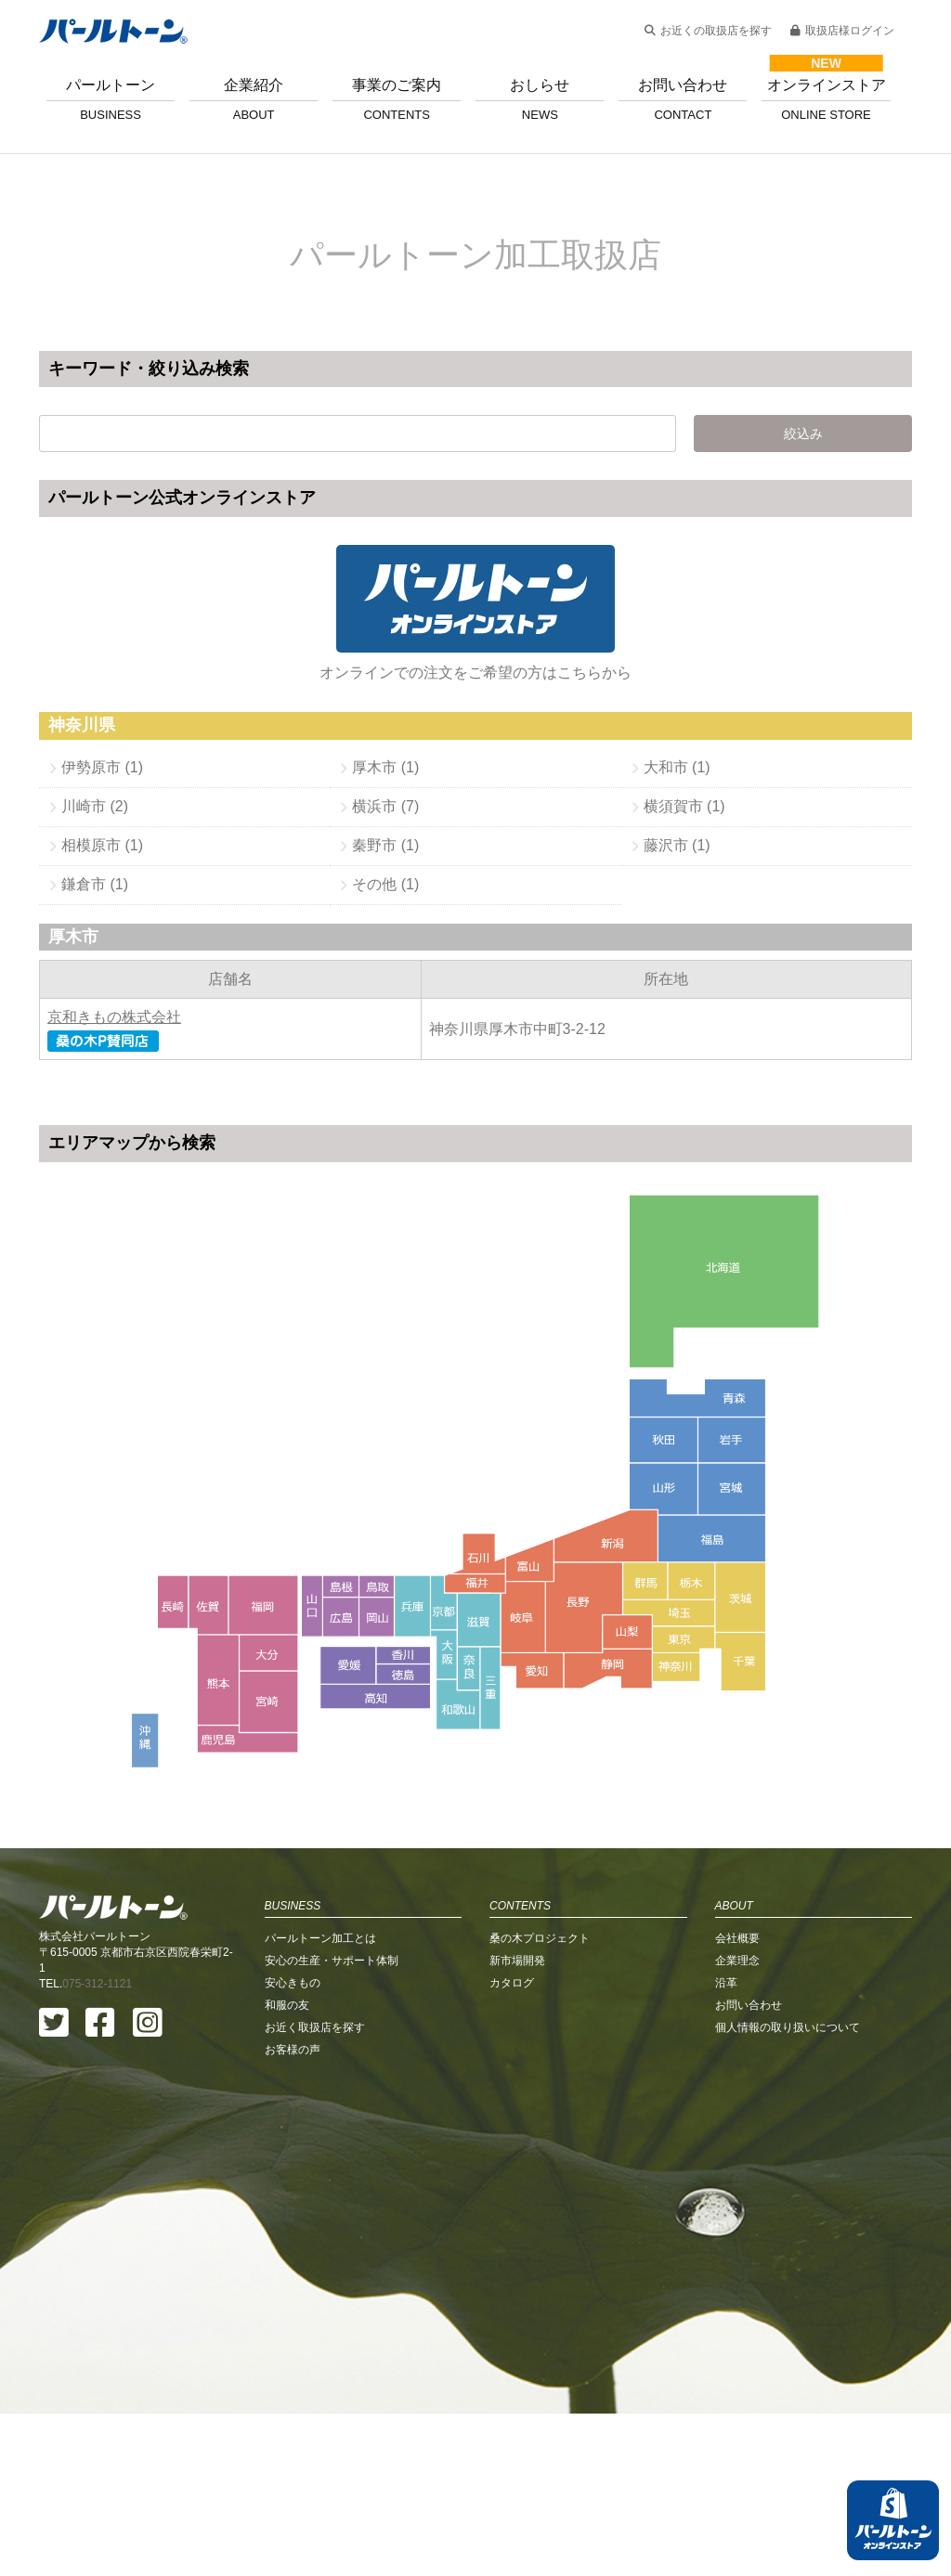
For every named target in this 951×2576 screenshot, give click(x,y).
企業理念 (737, 2122)
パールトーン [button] (110, 99)
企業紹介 (253, 99)
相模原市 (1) (102, 845)
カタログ (511, 2145)
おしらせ (540, 99)
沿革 (726, 2145)
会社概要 (737, 2100)
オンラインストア (826, 99)
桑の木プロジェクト (539, 2100)
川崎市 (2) (94, 806)
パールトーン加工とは (320, 2100)
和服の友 (287, 2167)
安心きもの (292, 2145)
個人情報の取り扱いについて (787, 2189)
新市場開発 (517, 2122)
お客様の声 (292, 2212)
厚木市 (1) (385, 767)
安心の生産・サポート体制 (331, 2122)
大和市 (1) (677, 767)
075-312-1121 (97, 2146)
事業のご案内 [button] (396, 99)
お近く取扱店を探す (315, 2189)
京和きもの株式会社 (114, 1017)
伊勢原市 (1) (102, 767)
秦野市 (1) (385, 845)
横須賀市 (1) (684, 806)
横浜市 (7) (385, 806)
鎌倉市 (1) (94, 884)
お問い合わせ (683, 99)
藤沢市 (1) (677, 845)
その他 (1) (385, 884)
